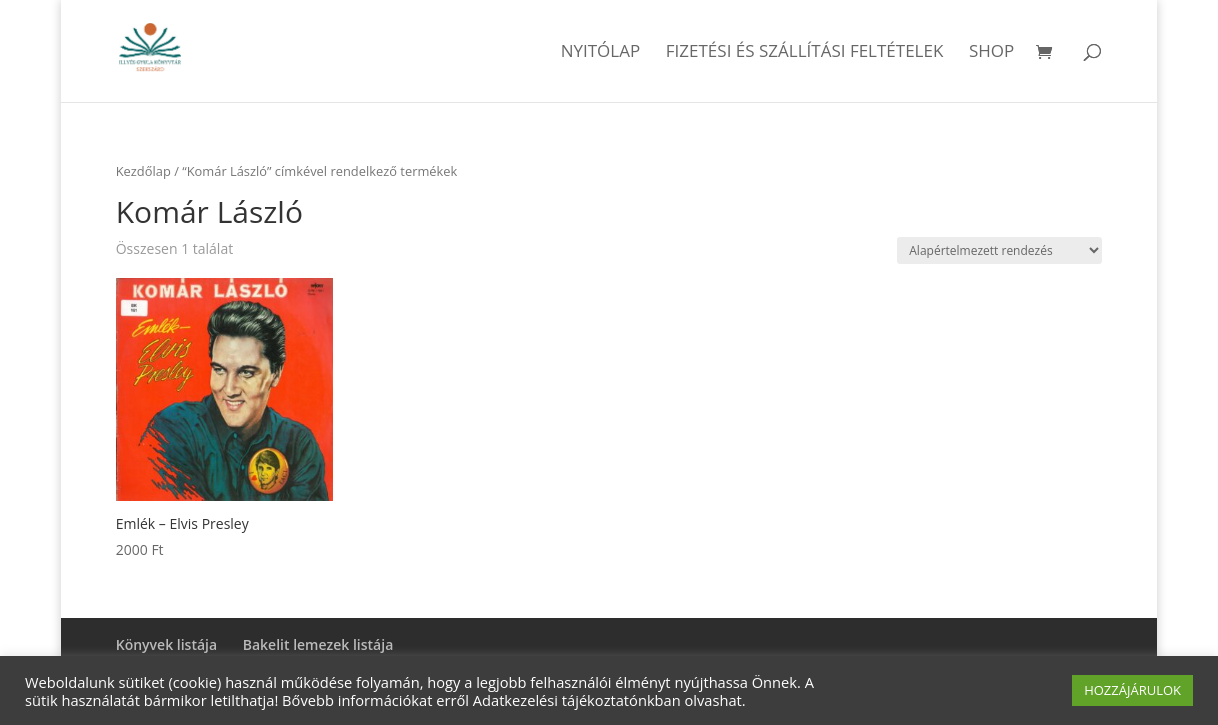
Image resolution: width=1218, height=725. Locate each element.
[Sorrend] (999, 250)
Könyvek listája (166, 644)
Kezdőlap (143, 171)
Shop (991, 53)
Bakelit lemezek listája (318, 644)
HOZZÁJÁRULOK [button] (1132, 690)
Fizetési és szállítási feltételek (805, 53)
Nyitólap (601, 53)
